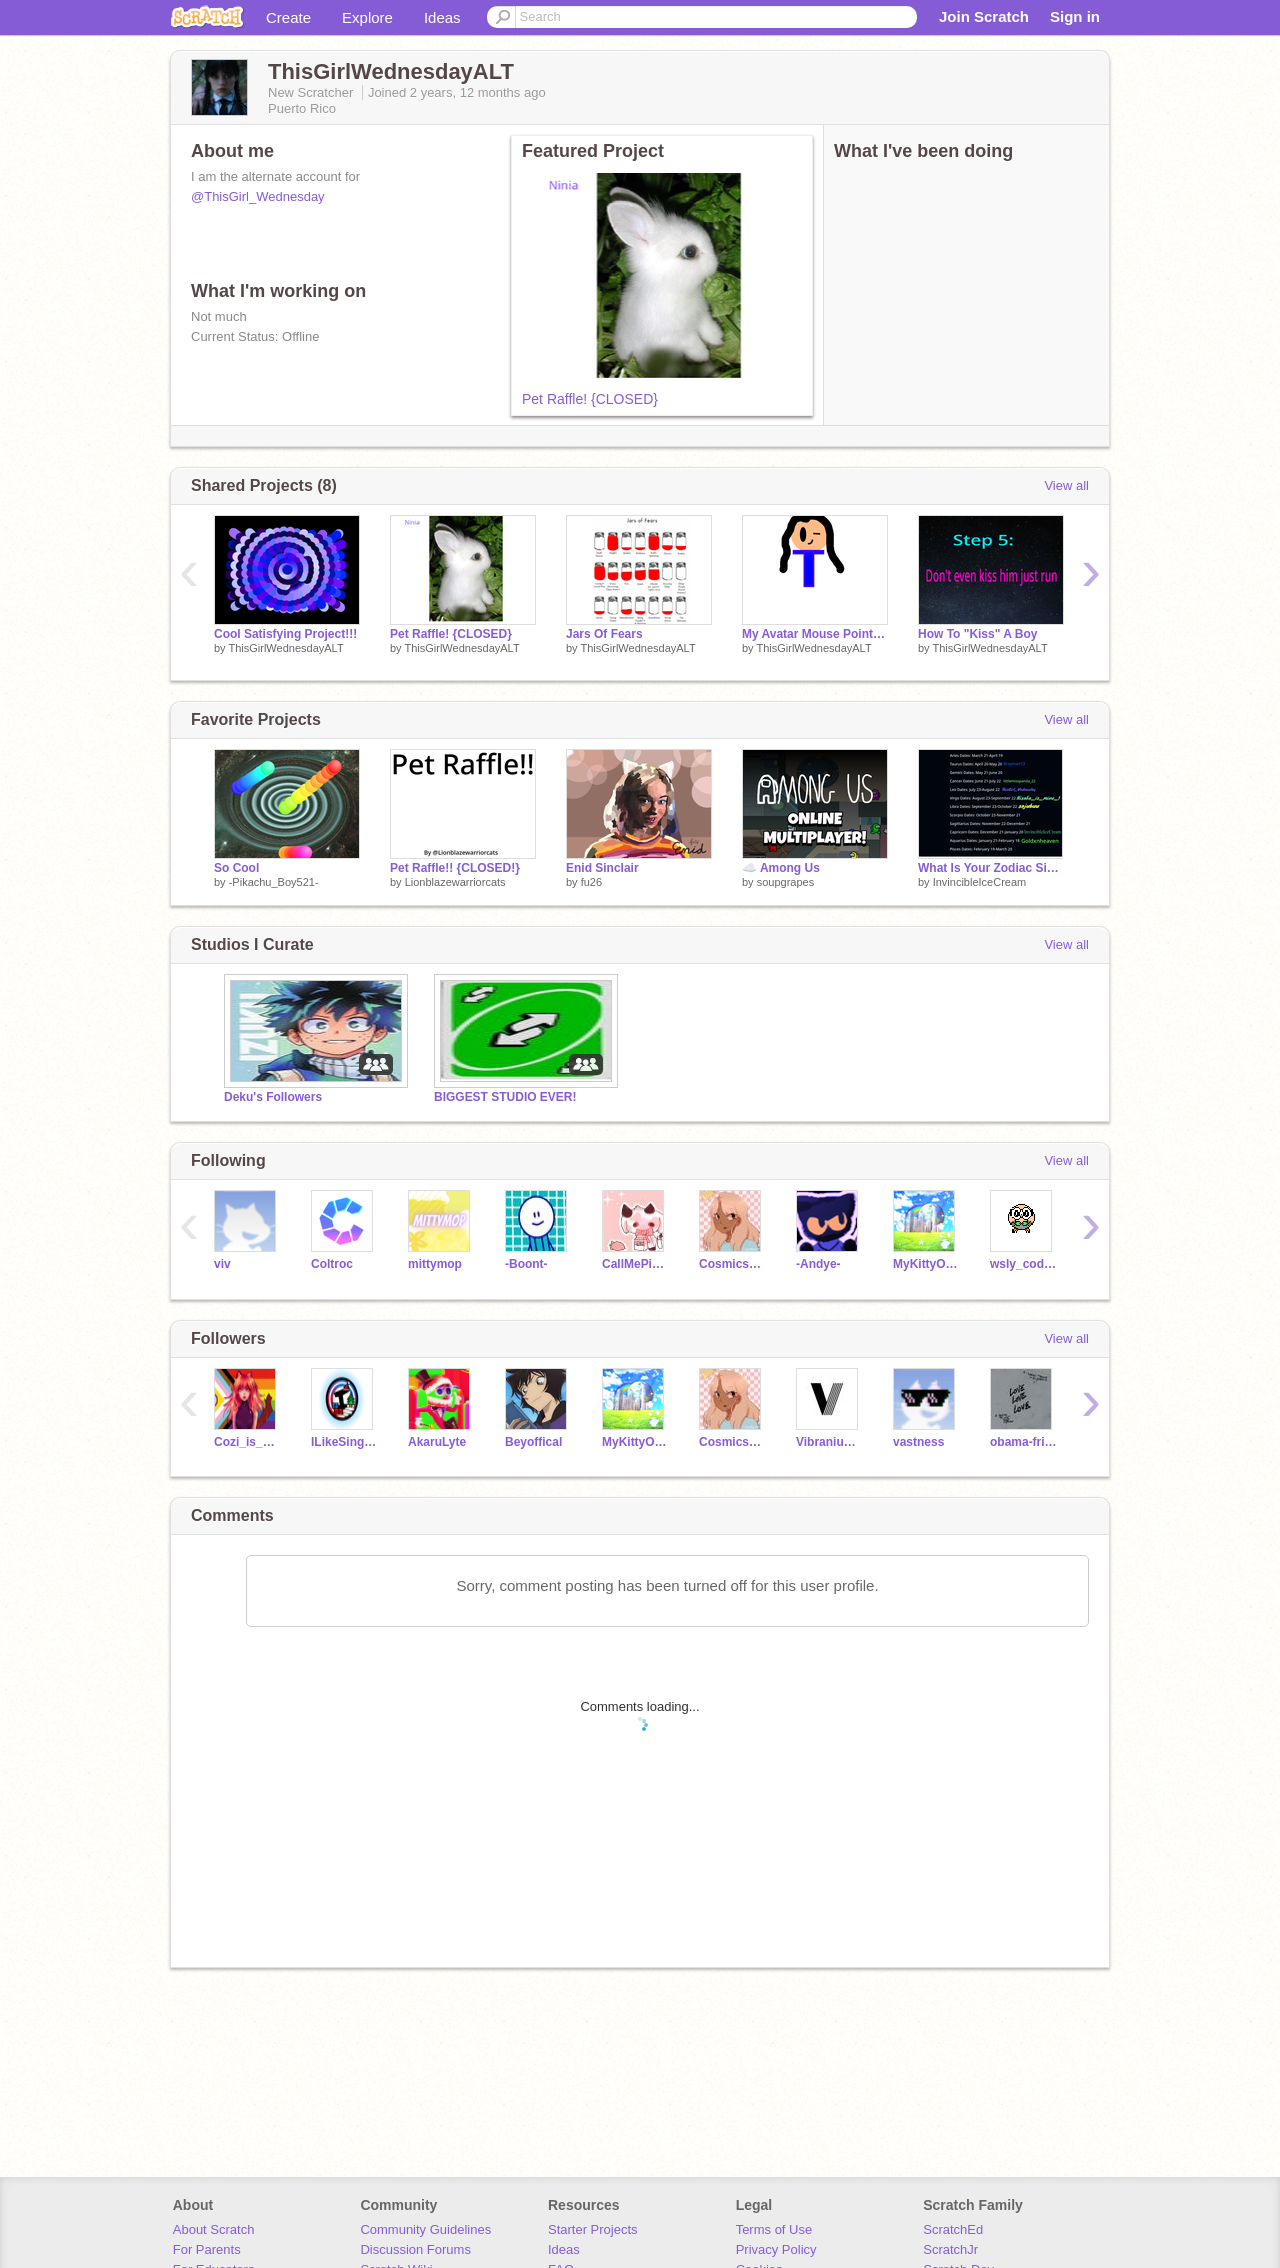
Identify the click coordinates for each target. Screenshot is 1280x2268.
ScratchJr (950, 2249)
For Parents (207, 2249)
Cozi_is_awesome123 (247, 1442)
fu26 (591, 882)
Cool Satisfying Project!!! (285, 634)
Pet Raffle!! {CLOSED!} (455, 868)
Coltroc (332, 1264)
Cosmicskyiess (732, 1264)
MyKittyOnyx (926, 1264)
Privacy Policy (776, 2249)
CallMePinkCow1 (635, 1264)
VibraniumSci (829, 1442)
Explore (367, 17)
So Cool (236, 868)
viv (222, 1264)
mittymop (435, 1264)
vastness (918, 1442)
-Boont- (526, 1264)
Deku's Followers (273, 1097)
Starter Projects (593, 2229)
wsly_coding (1023, 1264)
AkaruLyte (437, 1442)
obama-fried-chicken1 (1023, 1442)
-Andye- (818, 1264)
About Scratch (214, 2229)
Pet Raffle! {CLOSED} (590, 399)
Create (288, 17)
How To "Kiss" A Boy (977, 634)
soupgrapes (786, 882)
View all (1066, 485)
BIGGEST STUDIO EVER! (505, 1097)
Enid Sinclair (602, 868)
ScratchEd (953, 2229)
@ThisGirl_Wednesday (258, 196)
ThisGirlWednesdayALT (285, 648)
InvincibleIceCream (980, 882)
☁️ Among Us (781, 868)
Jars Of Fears (604, 634)
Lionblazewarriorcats (455, 882)
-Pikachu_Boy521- (274, 882)
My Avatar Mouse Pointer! (815, 634)
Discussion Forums (415, 2249)
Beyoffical (533, 1442)
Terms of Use (774, 2229)
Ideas (442, 17)
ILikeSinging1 (344, 1442)
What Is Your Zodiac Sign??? (991, 868)
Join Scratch (984, 16)
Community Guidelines (425, 2229)
